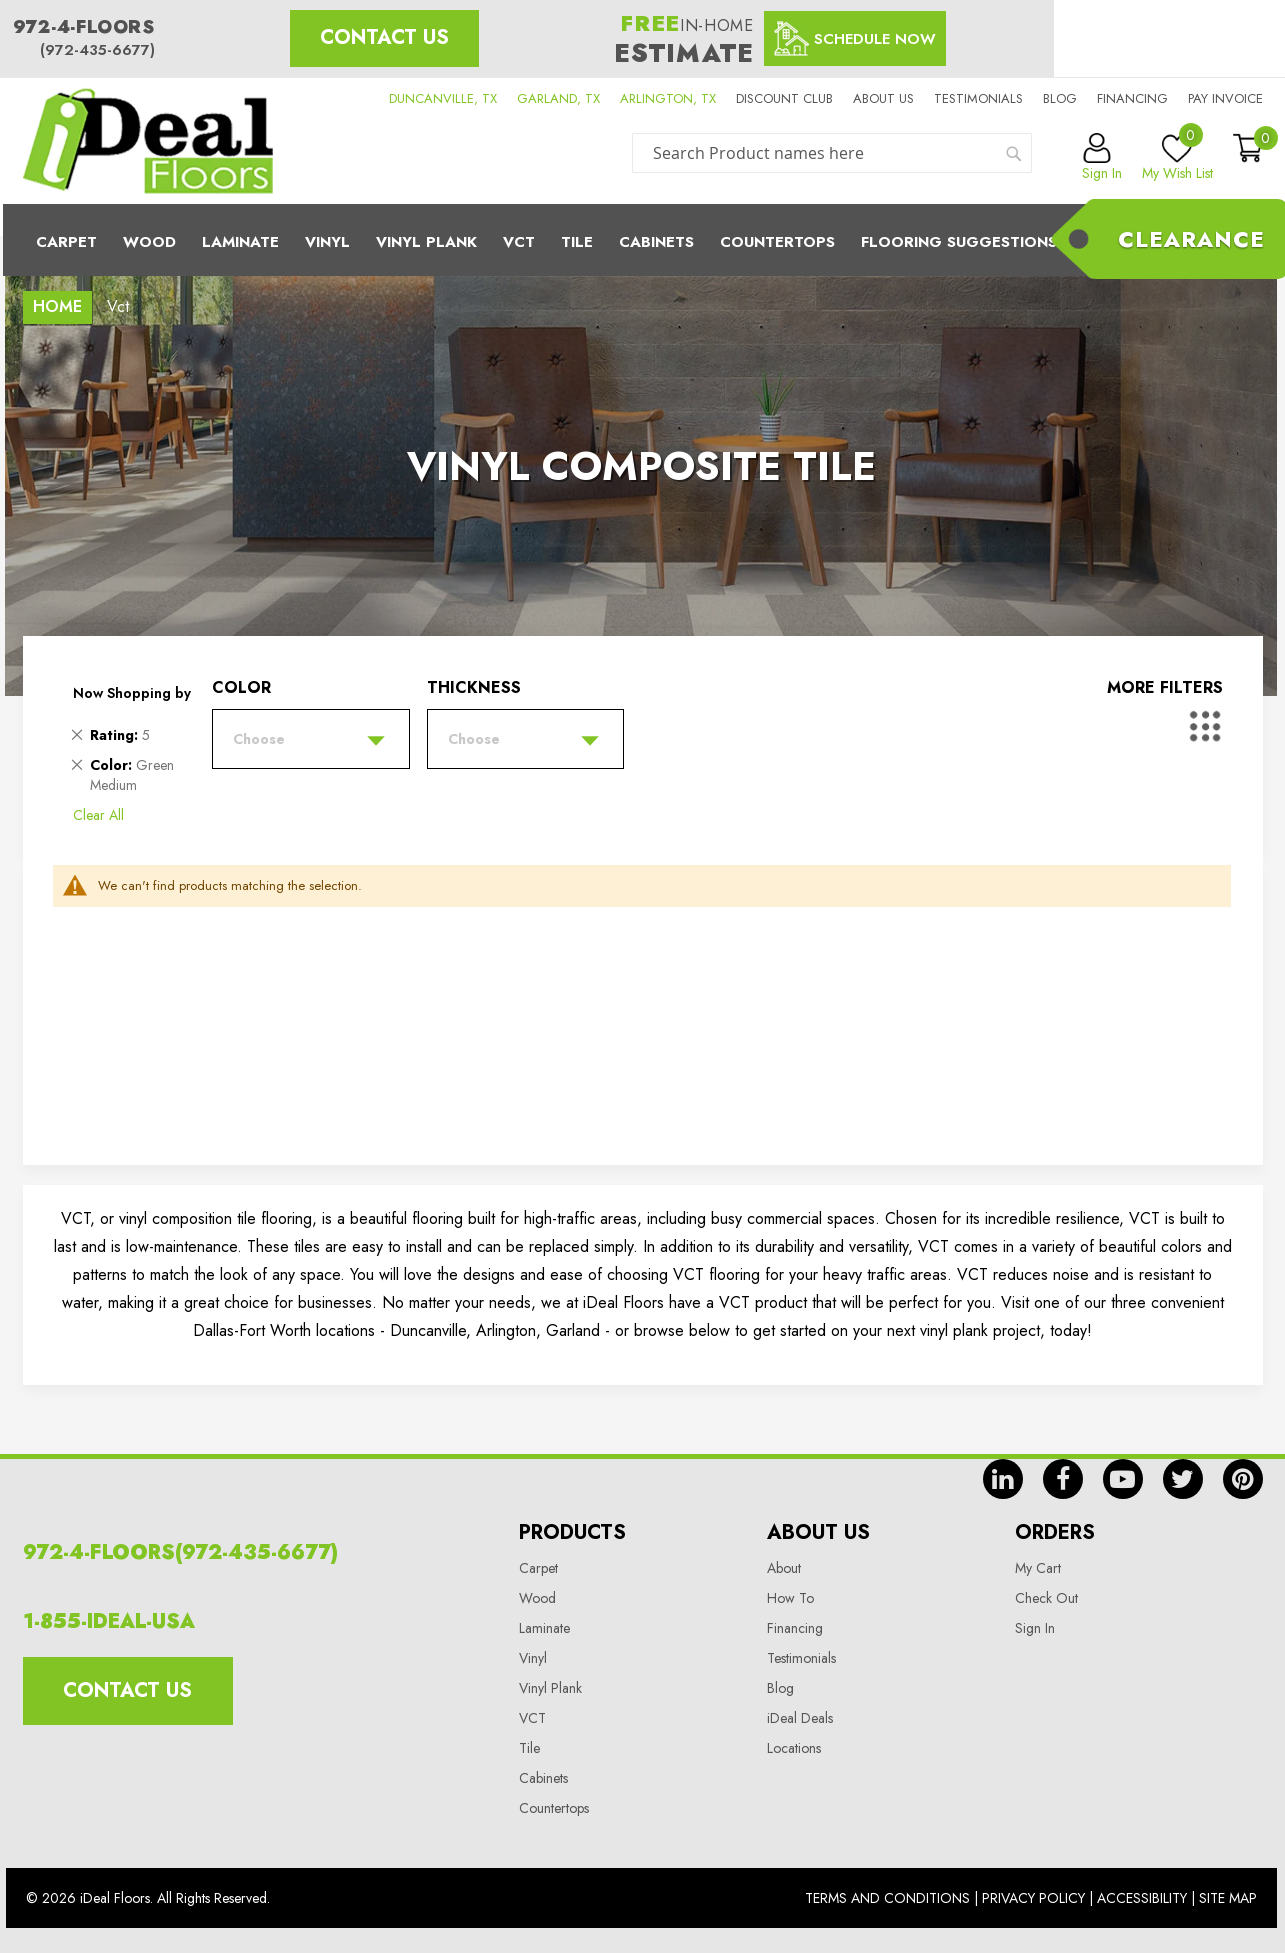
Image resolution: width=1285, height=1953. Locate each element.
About (784, 1568)
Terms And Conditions (887, 1898)
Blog (1060, 98)
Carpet (66, 242)
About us (883, 98)
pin (1243, 1479)
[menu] (643, 240)
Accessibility (1142, 1898)
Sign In (1035, 1628)
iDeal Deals (800, 1718)
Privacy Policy (1033, 1898)
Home (57, 306)
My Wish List (1177, 158)
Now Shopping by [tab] (132, 693)
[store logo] (148, 141)
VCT (532, 1718)
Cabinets (656, 242)
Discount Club (784, 98)
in (1003, 1479)
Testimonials (978, 98)
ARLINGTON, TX (668, 98)
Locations (794, 1748)
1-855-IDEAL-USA (109, 1621)
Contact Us (384, 37)
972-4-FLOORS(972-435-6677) (180, 1552)
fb (1063, 1479)
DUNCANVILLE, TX (443, 98)
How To (790, 1598)
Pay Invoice (1225, 98)
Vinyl (327, 242)
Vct (519, 242)
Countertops (554, 1808)
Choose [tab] (259, 739)
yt (1123, 1479)
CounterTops (777, 242)
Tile (577, 242)
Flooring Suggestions (959, 242)
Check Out (1046, 1598)
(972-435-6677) (97, 50)
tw (1183, 1479)
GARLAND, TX (558, 98)
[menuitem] (643, 240)
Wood (149, 242)
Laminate (240, 242)
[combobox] (832, 153)
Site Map (1228, 1898)
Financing (1132, 98)
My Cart (1038, 1568)
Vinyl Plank (426, 242)
